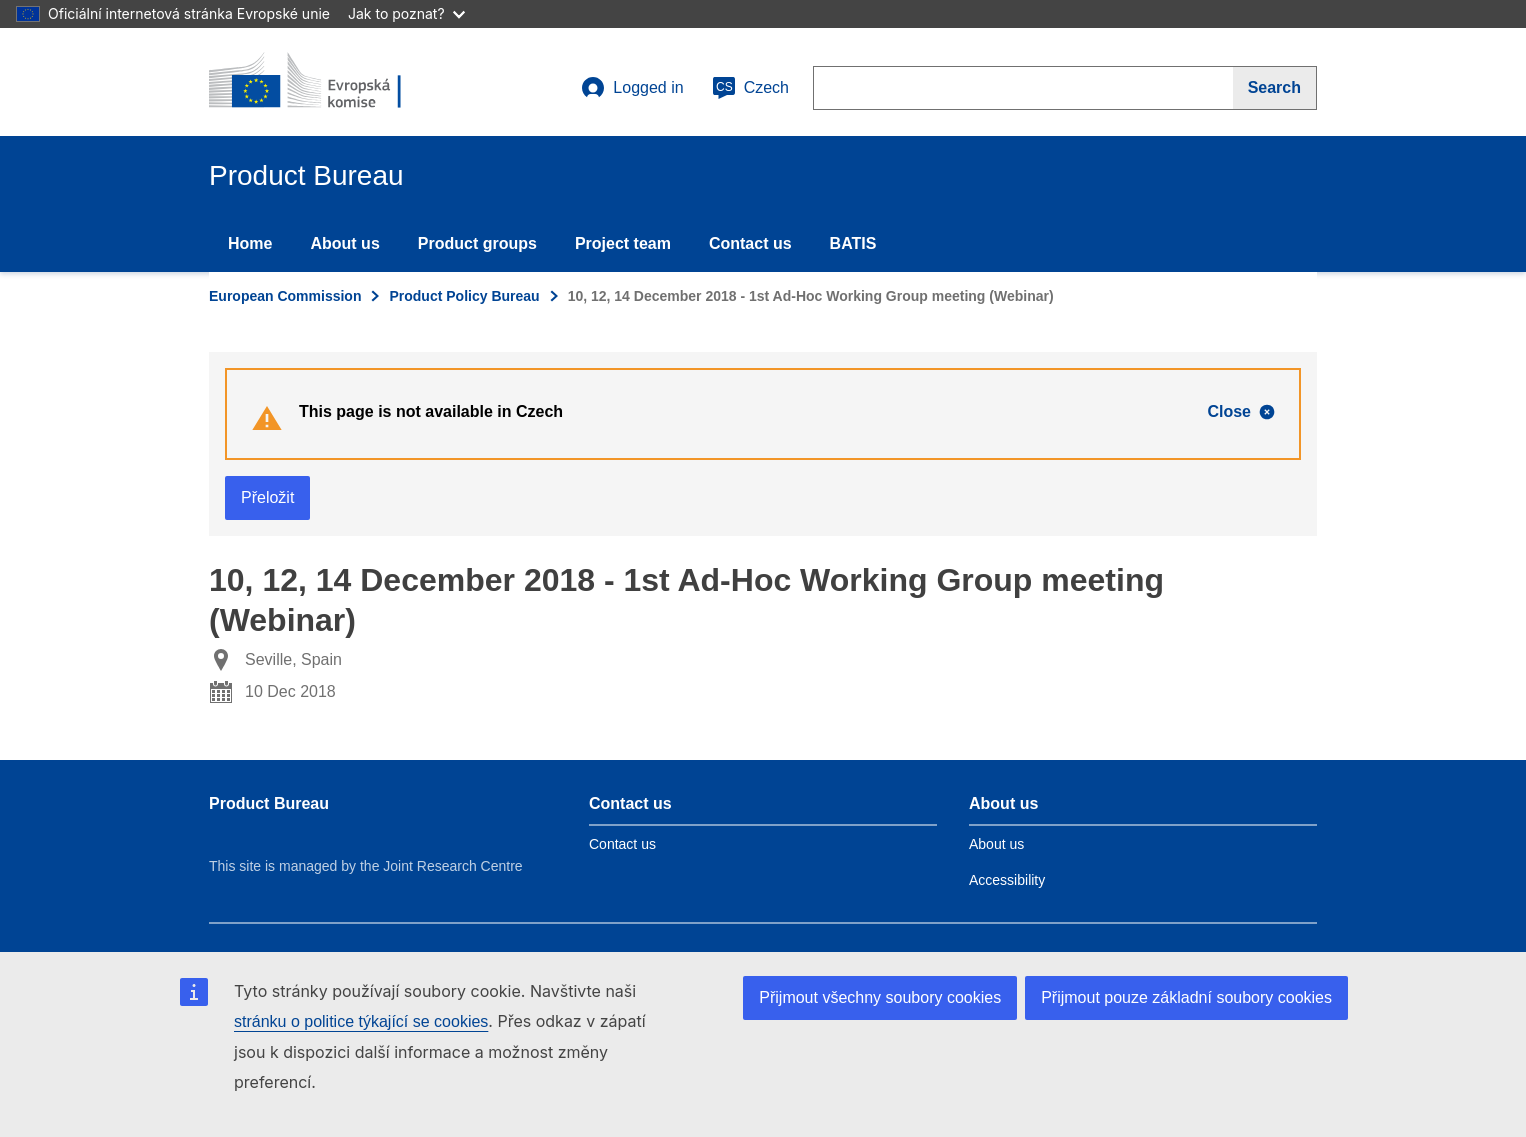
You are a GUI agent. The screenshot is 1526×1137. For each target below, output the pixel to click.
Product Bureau (269, 803)
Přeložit (267, 497)
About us (344, 243)
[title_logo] (330, 82)
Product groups (477, 243)
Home (250, 243)
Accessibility (1007, 880)
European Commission (285, 296)
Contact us (750, 243)
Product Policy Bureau (464, 296)
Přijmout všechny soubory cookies (880, 997)
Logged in (632, 88)
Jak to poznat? (406, 13)
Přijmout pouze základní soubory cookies (1186, 997)
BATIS (853, 243)
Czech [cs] (750, 88)
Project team (623, 243)
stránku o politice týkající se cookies (361, 1021)
